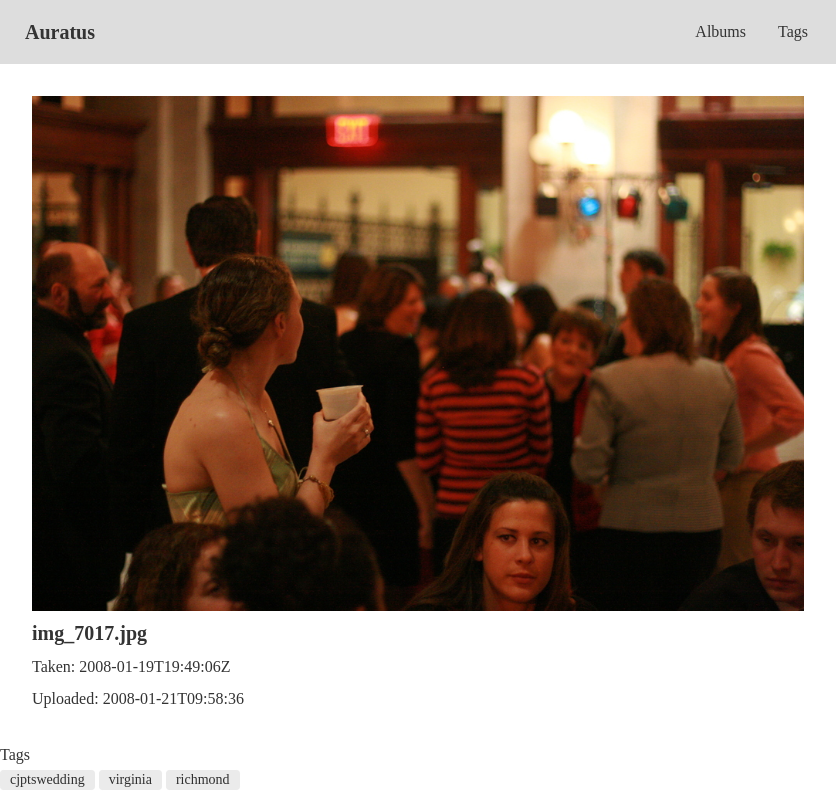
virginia (130, 779)
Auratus (60, 32)
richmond (203, 779)
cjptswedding (47, 779)
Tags (793, 31)
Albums (720, 31)
